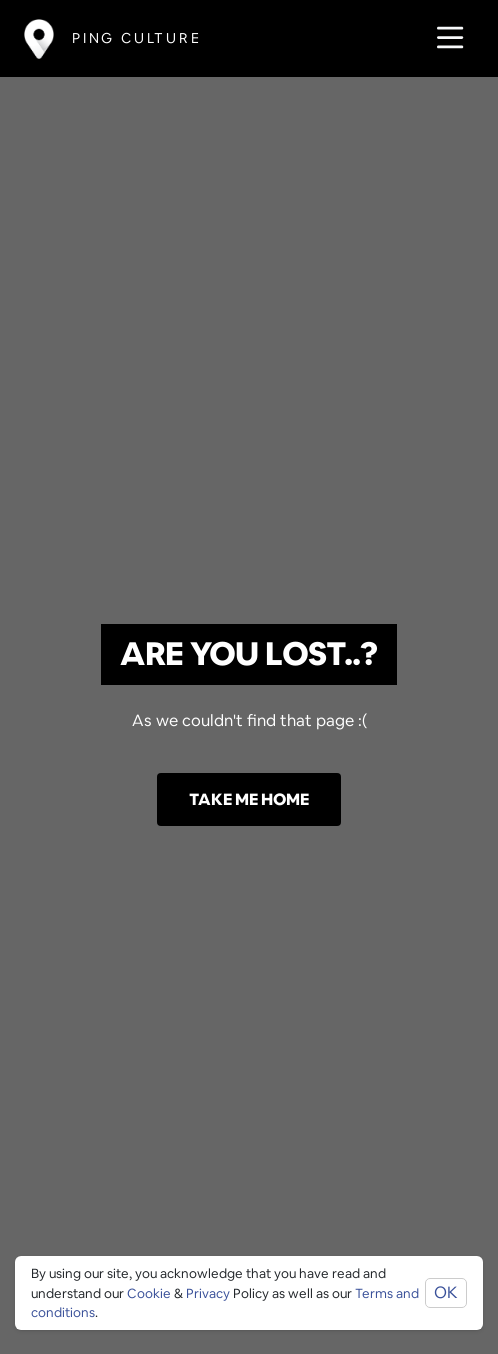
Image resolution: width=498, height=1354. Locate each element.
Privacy (208, 1293)
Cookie (149, 1293)
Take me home (249, 799)
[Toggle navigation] (444, 38)
